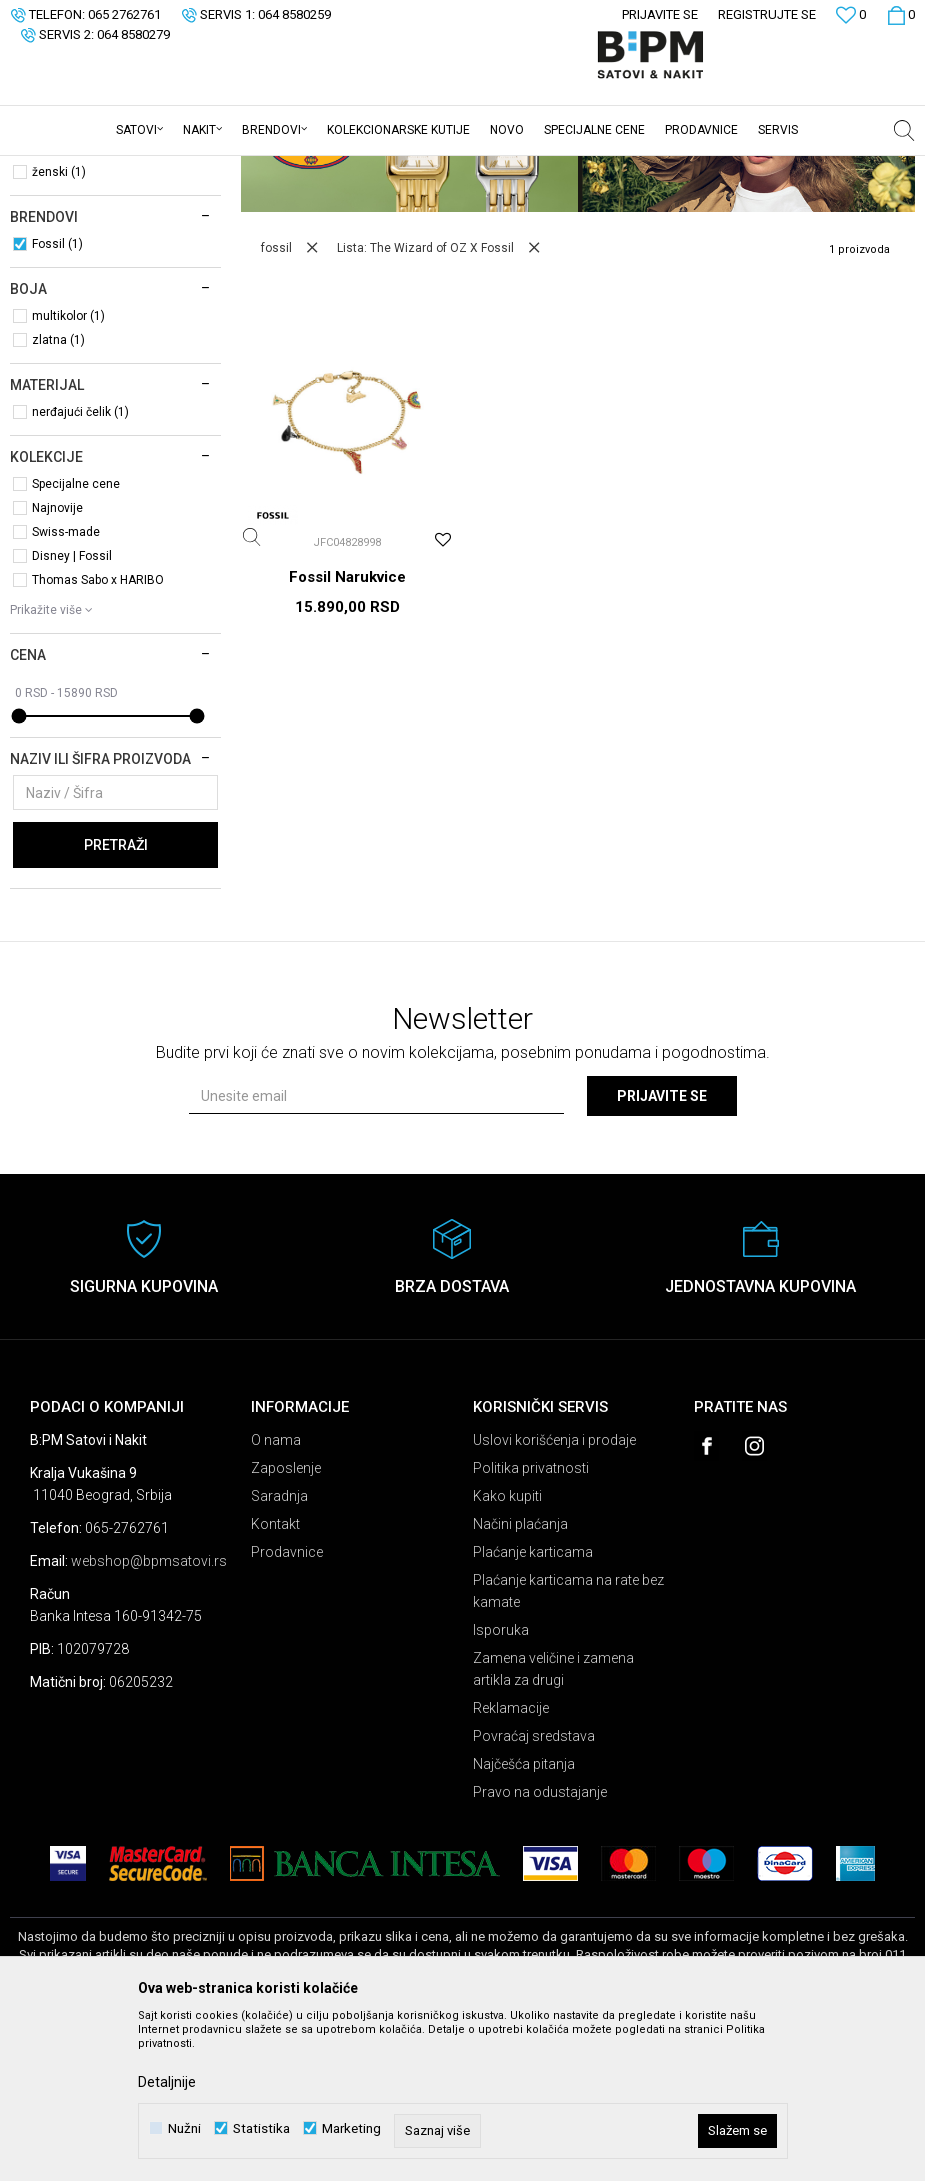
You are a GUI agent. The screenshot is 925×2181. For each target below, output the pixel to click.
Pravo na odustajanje (540, 1948)
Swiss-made (66, 688)
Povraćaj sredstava (534, 1892)
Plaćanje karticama (533, 1708)
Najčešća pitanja (524, 1920)
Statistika (261, 2128)
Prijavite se (662, 1252)
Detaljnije (167, 2082)
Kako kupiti (507, 1652)
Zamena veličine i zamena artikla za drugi (553, 1825)
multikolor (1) (68, 472)
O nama (276, 1596)
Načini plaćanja (520, 1680)
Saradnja (279, 1652)
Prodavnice (287, 1708)
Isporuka (501, 1786)
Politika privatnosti (531, 1624)
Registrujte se (767, 14)
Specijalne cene (76, 640)
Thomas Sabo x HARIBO (98, 736)
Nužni (184, 2128)
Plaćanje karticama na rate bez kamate (568, 1747)
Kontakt (275, 1680)
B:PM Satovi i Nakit (61, 169)
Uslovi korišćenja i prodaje (554, 1596)
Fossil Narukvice (346, 733)
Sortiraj (770, 202)
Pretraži (116, 1001)
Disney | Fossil (72, 712)
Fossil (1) (57, 400)
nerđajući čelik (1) (80, 568)
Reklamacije (511, 1864)
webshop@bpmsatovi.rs (149, 1717)
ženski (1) (59, 328)
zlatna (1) (58, 496)
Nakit (39, 254)
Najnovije (57, 664)
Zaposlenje (286, 1624)
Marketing (351, 2128)
